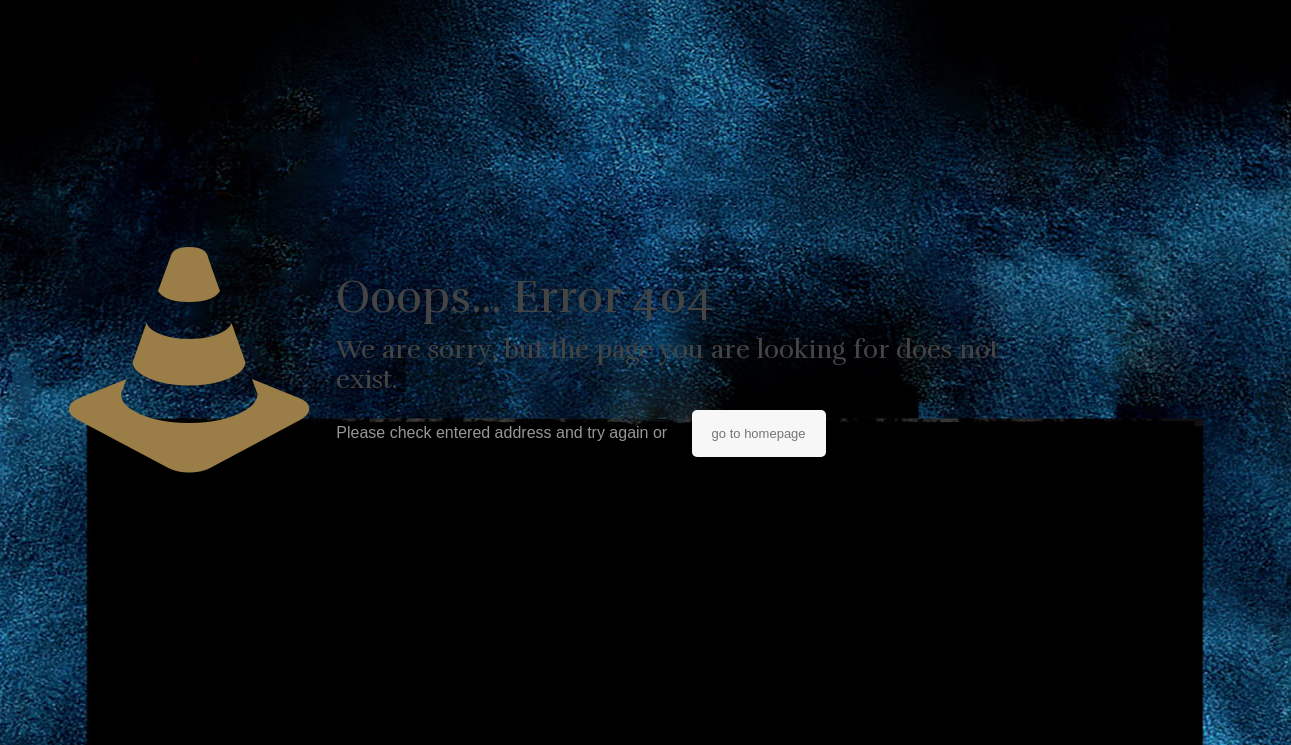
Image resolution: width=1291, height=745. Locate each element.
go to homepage (759, 433)
